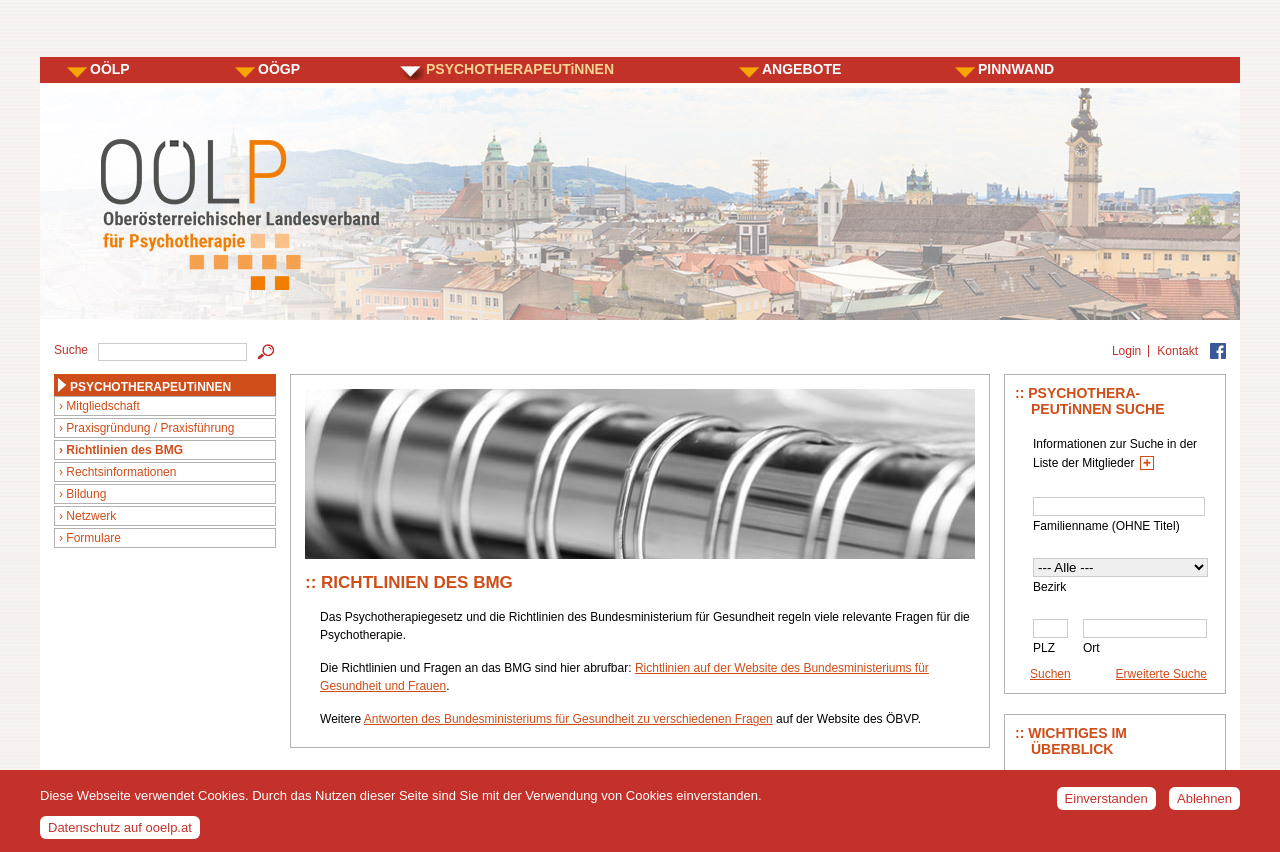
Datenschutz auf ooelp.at (120, 833)
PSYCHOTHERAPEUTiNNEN (520, 69)
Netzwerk (91, 516)
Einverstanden (1106, 805)
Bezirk (1049, 587)
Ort (1091, 648)
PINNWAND (1016, 69)
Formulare (93, 538)
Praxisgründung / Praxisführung (150, 428)
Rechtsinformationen (121, 472)
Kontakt (1177, 351)
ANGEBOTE (801, 69)
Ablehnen (1204, 805)
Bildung (86, 494)
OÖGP (279, 69)
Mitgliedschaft (102, 406)
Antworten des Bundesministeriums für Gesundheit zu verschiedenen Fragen (568, 719)
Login (1126, 351)
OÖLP (110, 69)
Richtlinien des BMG (124, 450)
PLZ (1044, 648)
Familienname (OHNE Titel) (1106, 526)
